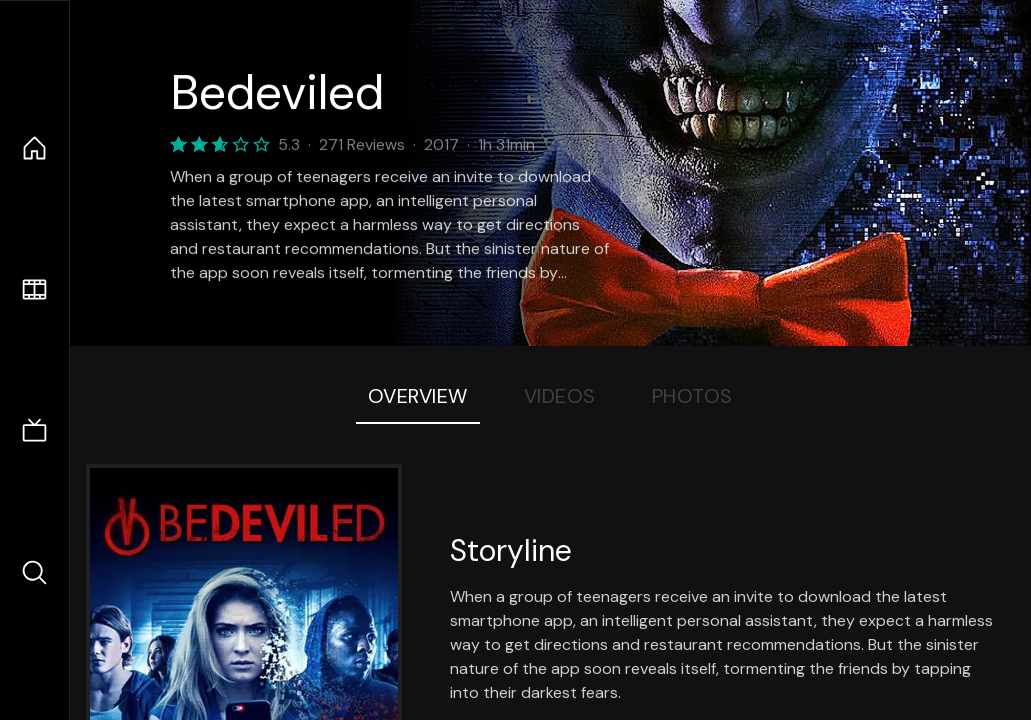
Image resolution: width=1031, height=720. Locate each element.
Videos (560, 396)
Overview (418, 396)
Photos (692, 396)
